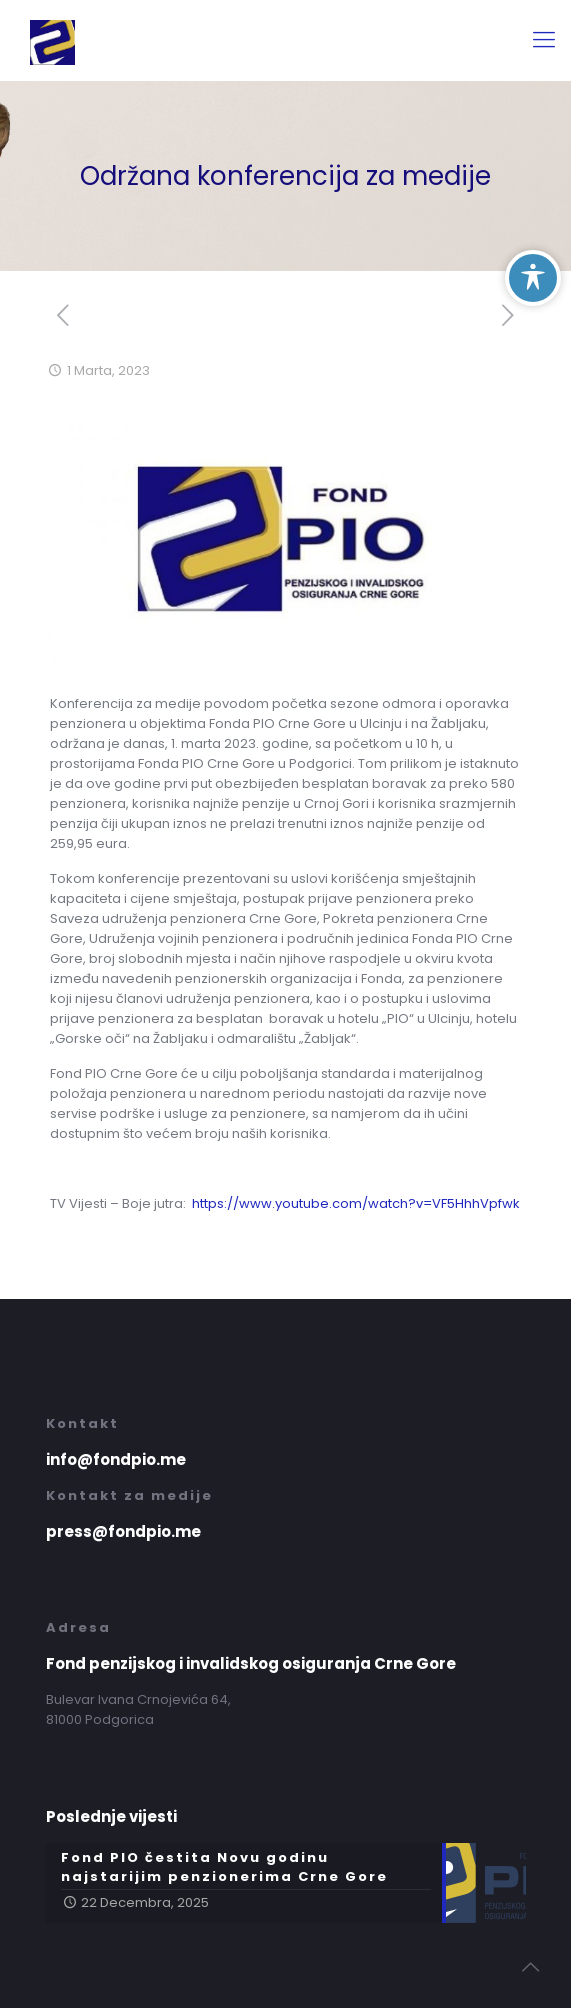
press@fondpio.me (123, 1531)
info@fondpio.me (116, 1459)
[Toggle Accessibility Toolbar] (533, 278)
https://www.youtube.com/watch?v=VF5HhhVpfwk (356, 1203)
